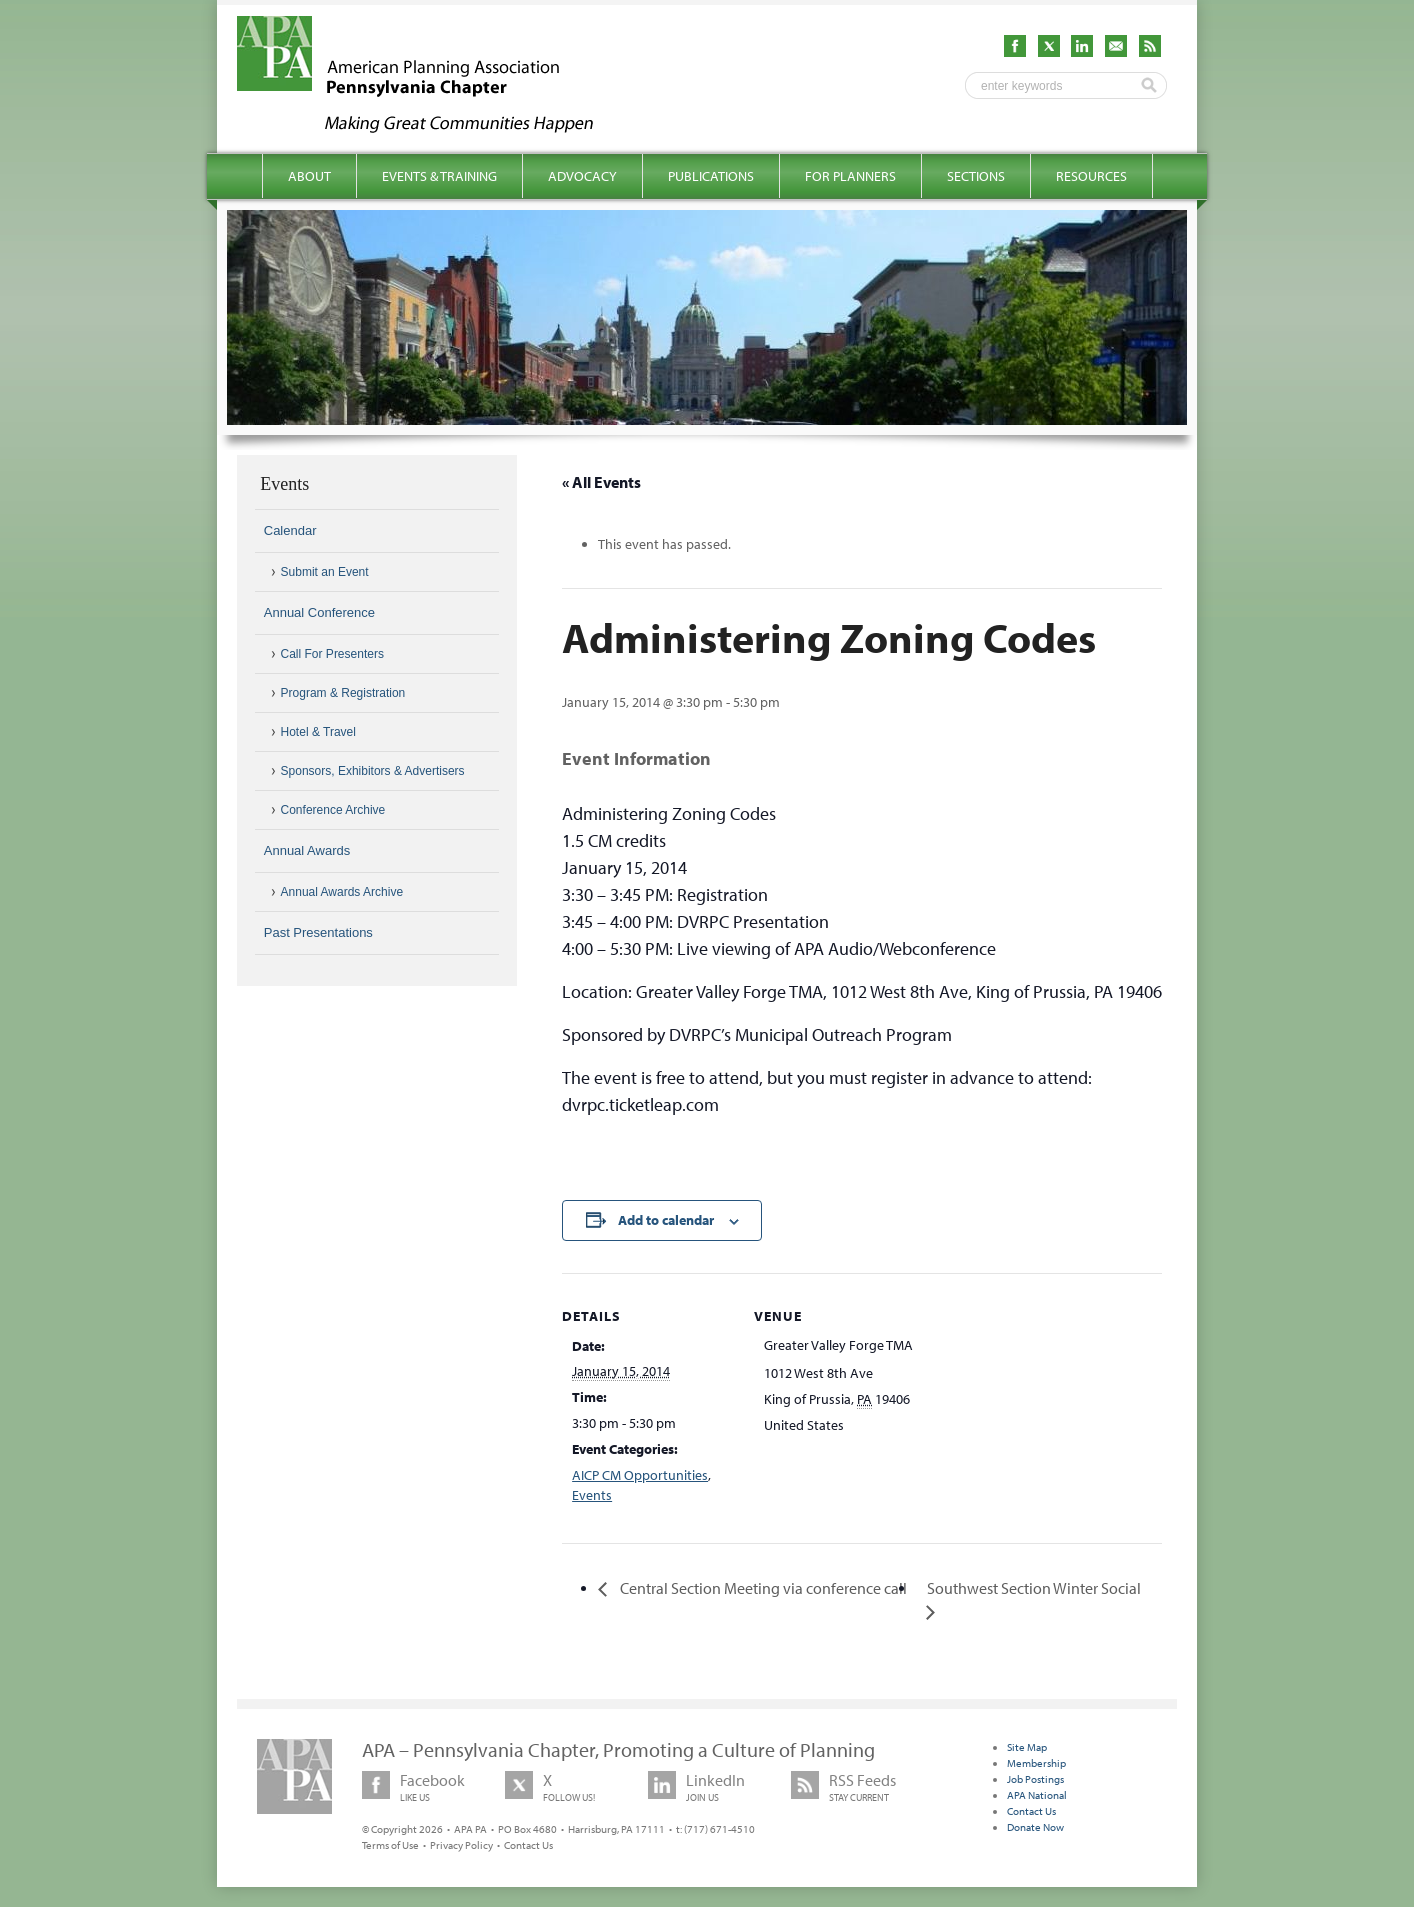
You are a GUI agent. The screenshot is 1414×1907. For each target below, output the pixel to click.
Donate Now (1035, 1827)
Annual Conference (319, 612)
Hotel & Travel (318, 732)
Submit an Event (325, 572)
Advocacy (582, 176)
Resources (1091, 176)
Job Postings (1035, 1779)
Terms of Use (390, 1845)
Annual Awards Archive (342, 892)
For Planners (850, 176)
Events (592, 1495)
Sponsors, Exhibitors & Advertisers (373, 771)
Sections (976, 176)
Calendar (290, 530)
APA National (1037, 1795)
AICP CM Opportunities (640, 1475)
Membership (1036, 1763)
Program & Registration (343, 693)
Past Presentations (318, 932)
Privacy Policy (461, 1845)
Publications (711, 176)
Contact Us (528, 1845)
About (309, 176)
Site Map (1027, 1747)
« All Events (601, 482)
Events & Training (439, 176)
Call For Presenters (332, 654)
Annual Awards (307, 850)
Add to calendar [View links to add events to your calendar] (666, 1220)
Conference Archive (333, 810)
